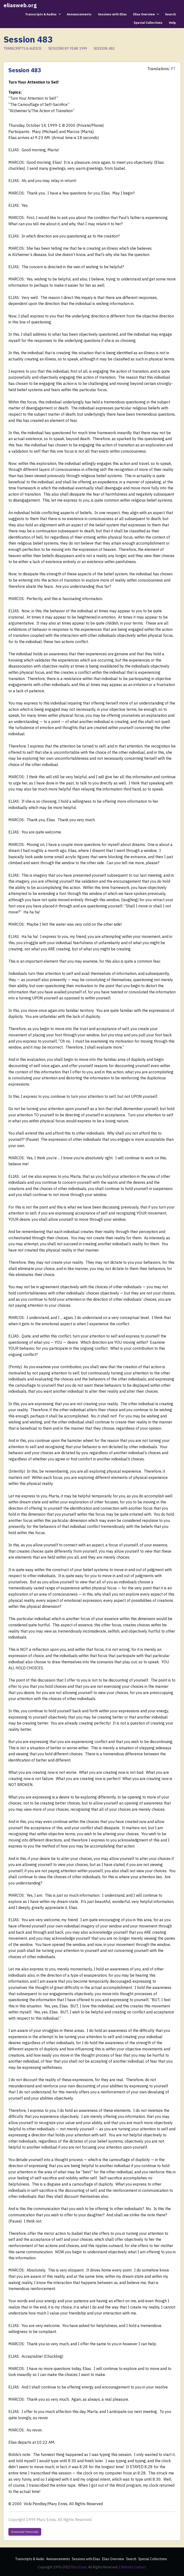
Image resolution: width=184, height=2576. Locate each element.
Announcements (58, 2559)
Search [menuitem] (170, 14)
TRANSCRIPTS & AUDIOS (22, 48)
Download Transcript (24, 2531)
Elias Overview (113, 2559)
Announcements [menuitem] (79, 14)
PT (173, 68)
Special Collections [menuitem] (148, 22)
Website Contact (133, 2567)
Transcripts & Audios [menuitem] (41, 14)
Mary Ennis (79, 2567)
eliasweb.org (20, 5)
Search (131, 2559)
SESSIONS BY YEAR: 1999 (67, 48)
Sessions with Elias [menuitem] (112, 14)
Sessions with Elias (86, 2559)
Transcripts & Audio (29, 2559)
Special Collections (152, 2559)
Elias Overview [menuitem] (144, 14)
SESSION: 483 (104, 48)
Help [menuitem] (172, 22)
